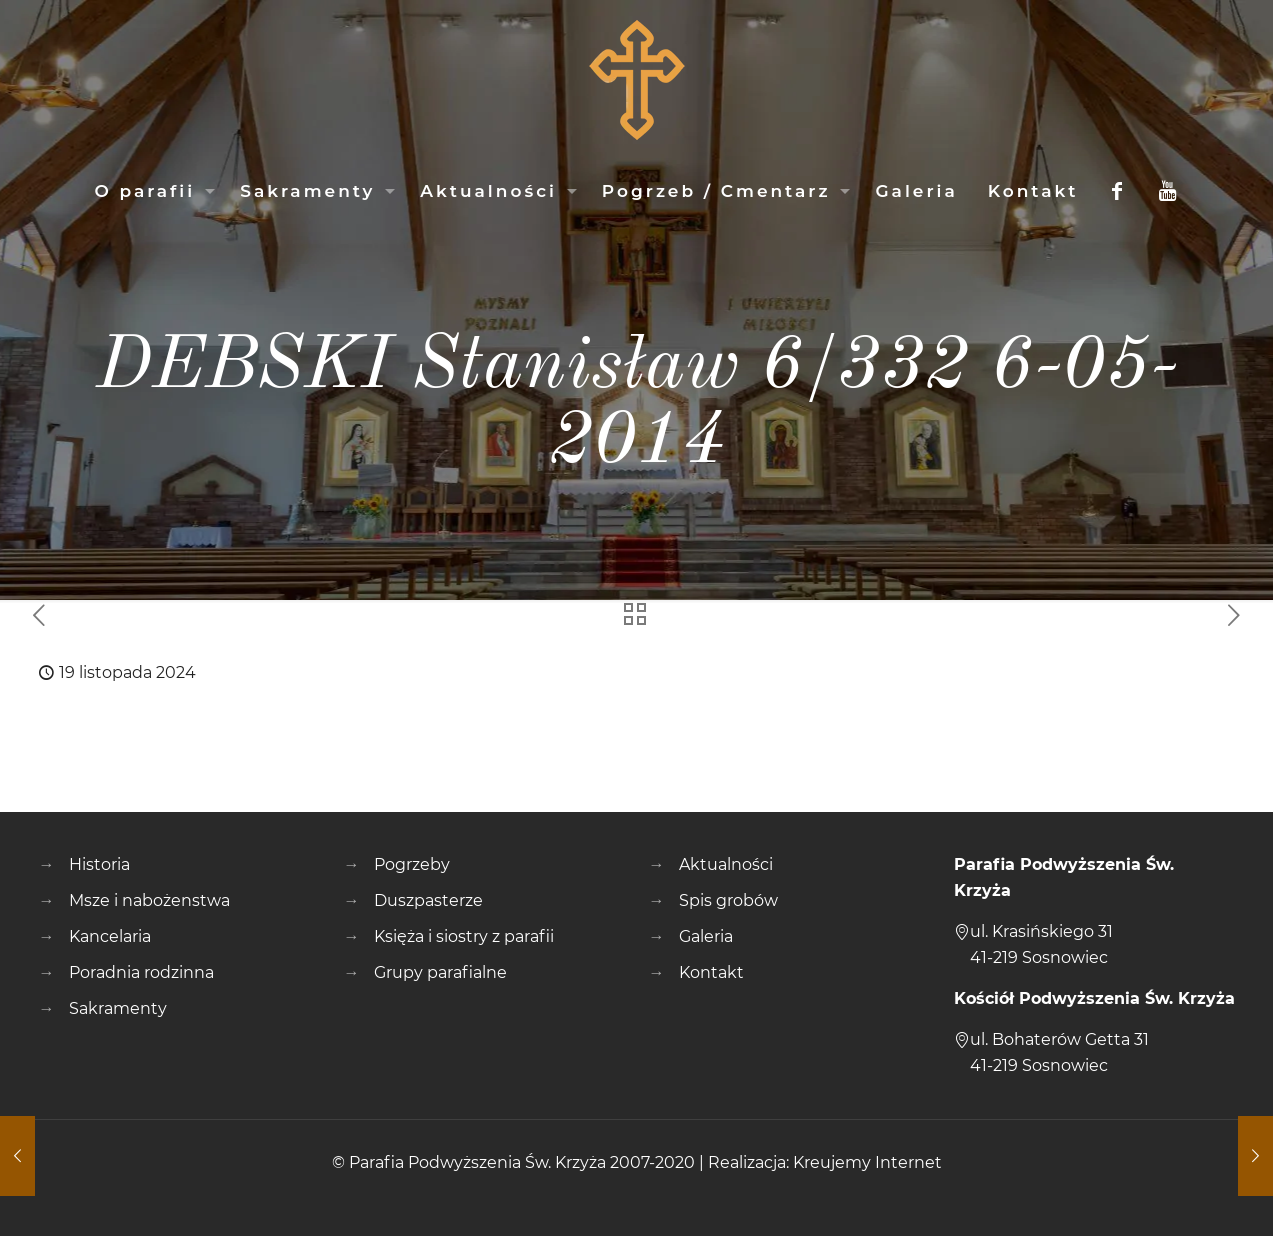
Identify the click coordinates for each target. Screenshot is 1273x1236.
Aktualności (726, 864)
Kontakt (711, 972)
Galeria (706, 936)
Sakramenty (118, 1008)
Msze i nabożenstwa (149, 900)
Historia (99, 864)
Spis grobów (728, 900)
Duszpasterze (428, 900)
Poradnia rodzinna (141, 972)
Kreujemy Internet (867, 1162)
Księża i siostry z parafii (464, 936)
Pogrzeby (412, 864)
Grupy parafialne (440, 972)
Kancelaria (110, 936)
